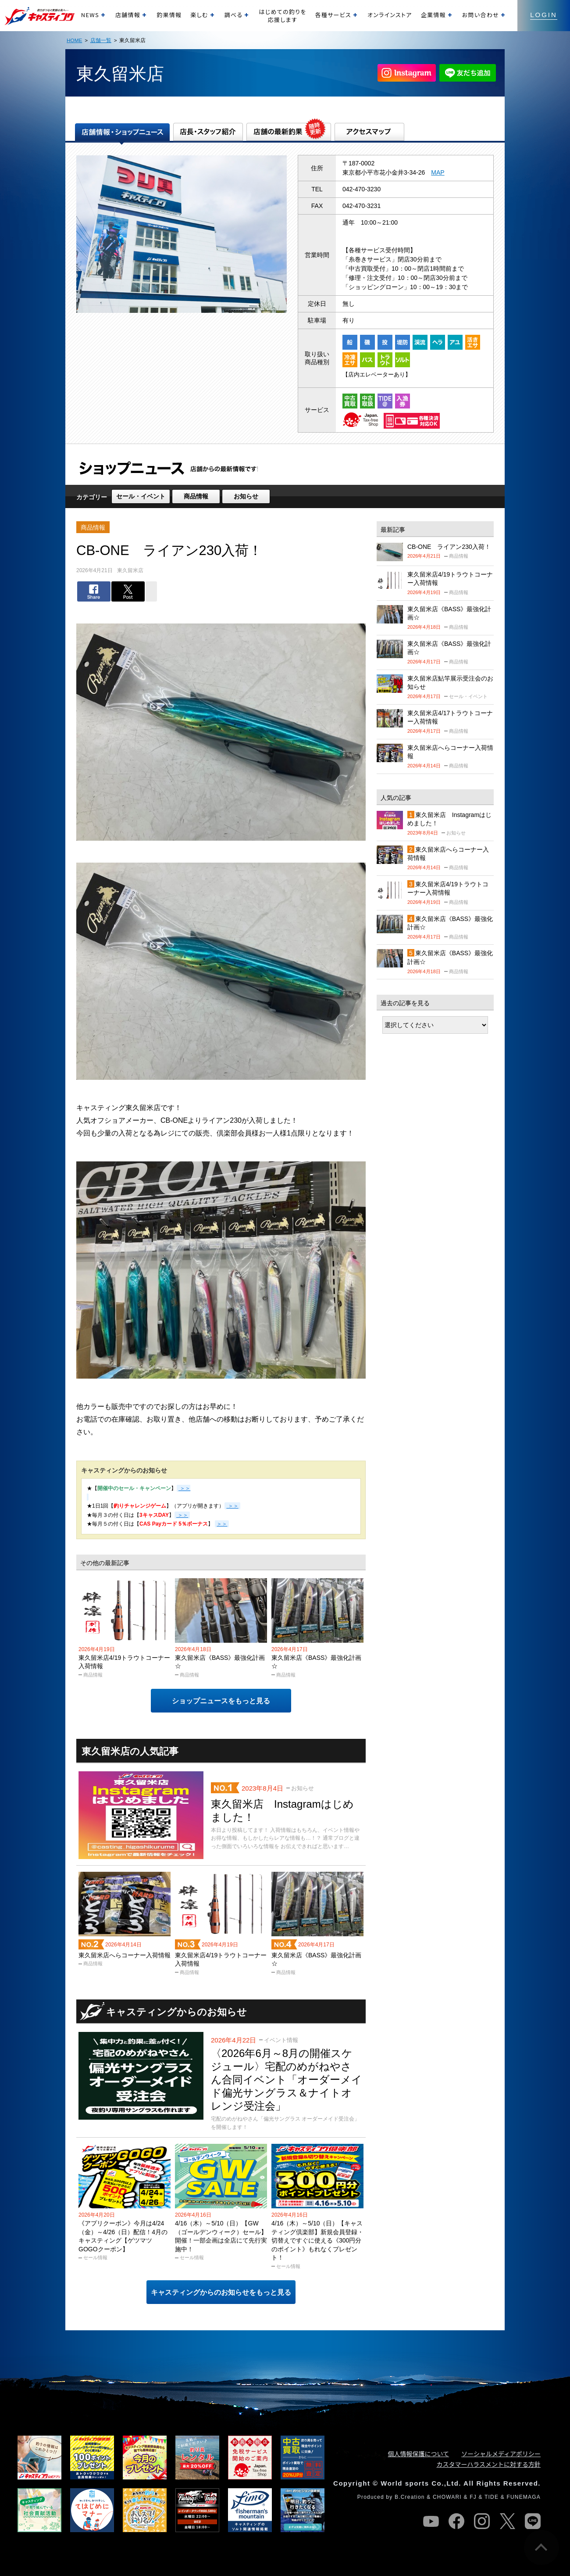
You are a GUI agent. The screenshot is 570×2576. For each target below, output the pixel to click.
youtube (431, 2521)
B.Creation (410, 2497)
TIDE (491, 2497)
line (533, 2521)
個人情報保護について (418, 2453)
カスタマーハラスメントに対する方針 (489, 2464)
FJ (473, 2497)
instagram (482, 2521)
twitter (507, 2521)
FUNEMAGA (523, 2497)
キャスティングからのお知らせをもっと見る (221, 2292)
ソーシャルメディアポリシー (501, 2453)
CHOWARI (447, 2497)
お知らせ (246, 496)
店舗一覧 (100, 40)
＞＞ (232, 1506)
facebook (456, 2521)
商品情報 (196, 496)
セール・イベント (140, 496)
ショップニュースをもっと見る (221, 1701)
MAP (437, 172)
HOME (74, 40)
